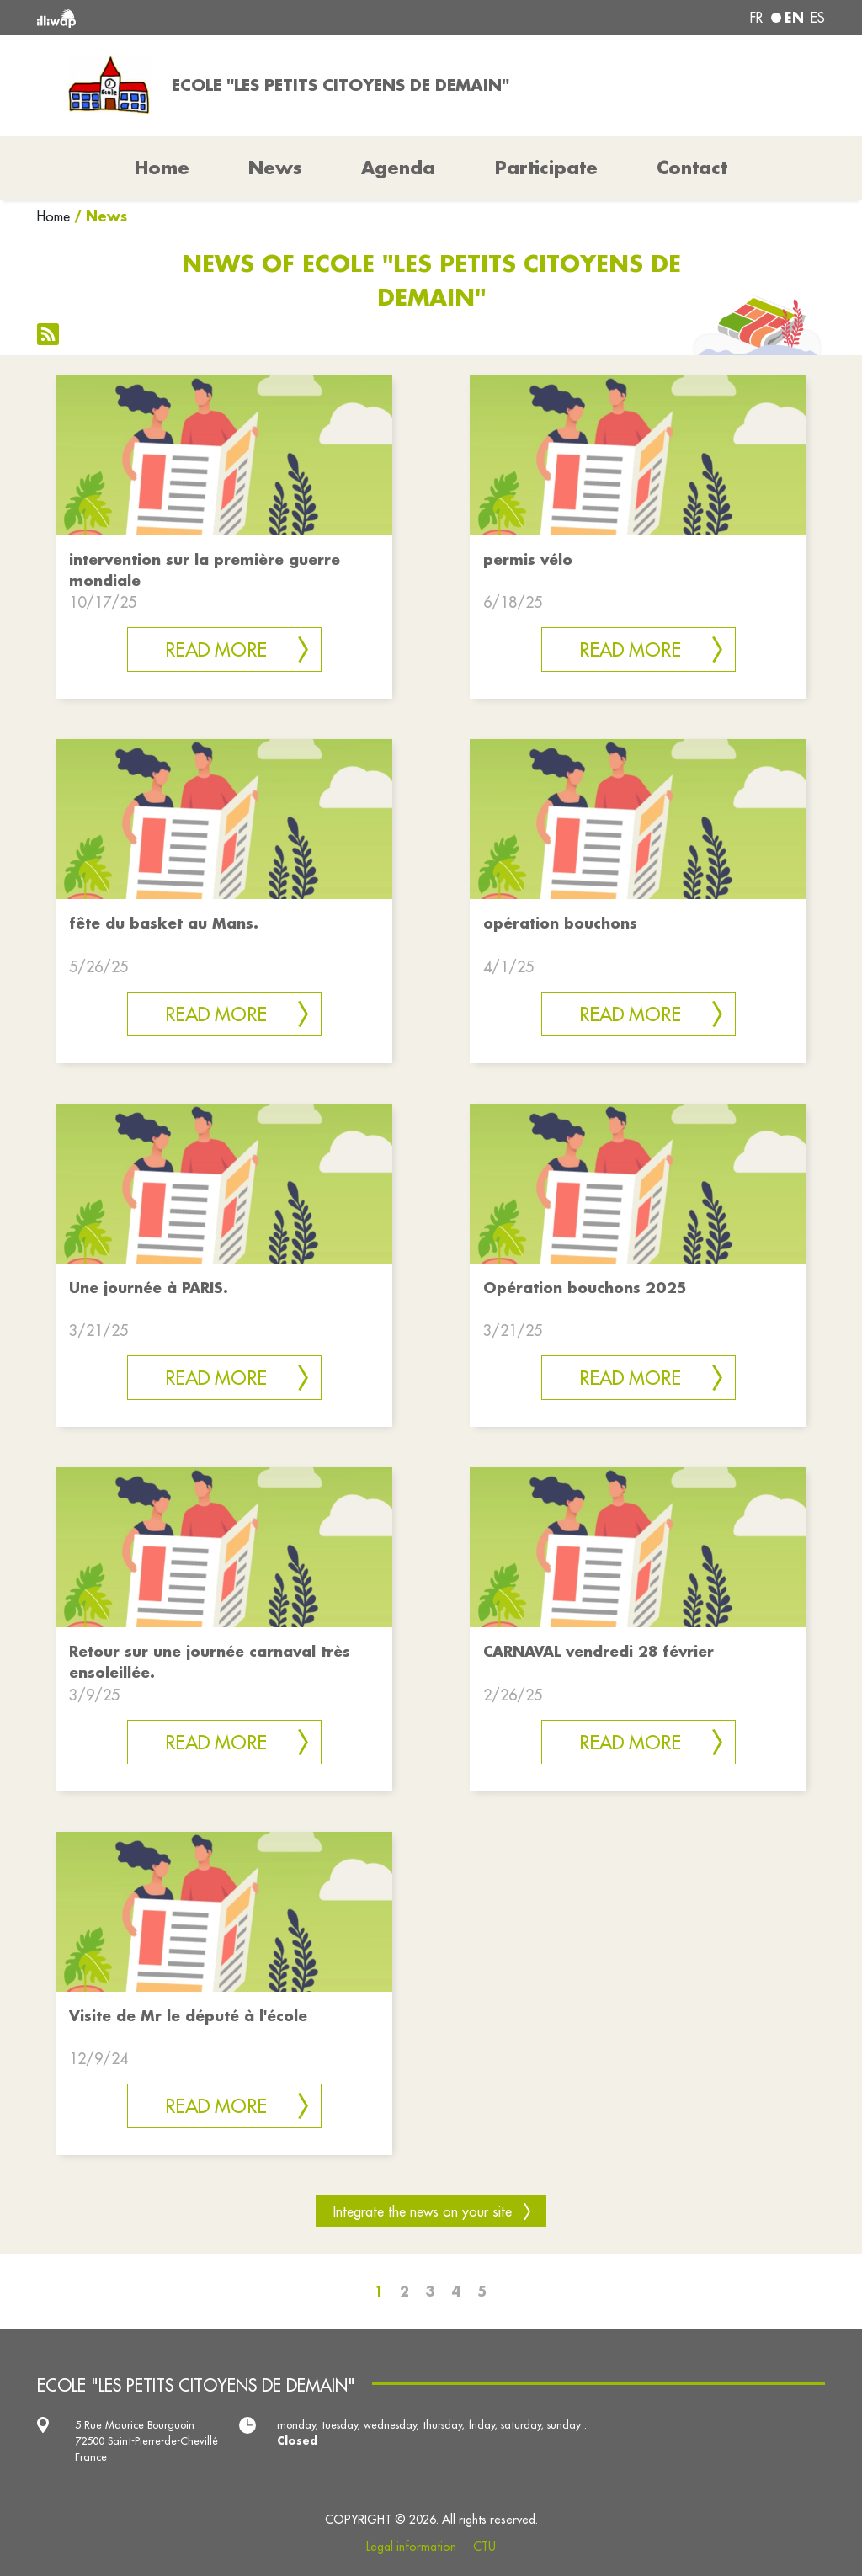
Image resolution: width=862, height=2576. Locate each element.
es (818, 17)
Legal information (411, 2546)
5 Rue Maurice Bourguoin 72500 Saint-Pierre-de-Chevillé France (146, 2440)
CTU (484, 2546)
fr (756, 17)
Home (53, 216)
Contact (692, 167)
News (275, 167)
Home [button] (162, 167)
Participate (546, 167)
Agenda (398, 167)
